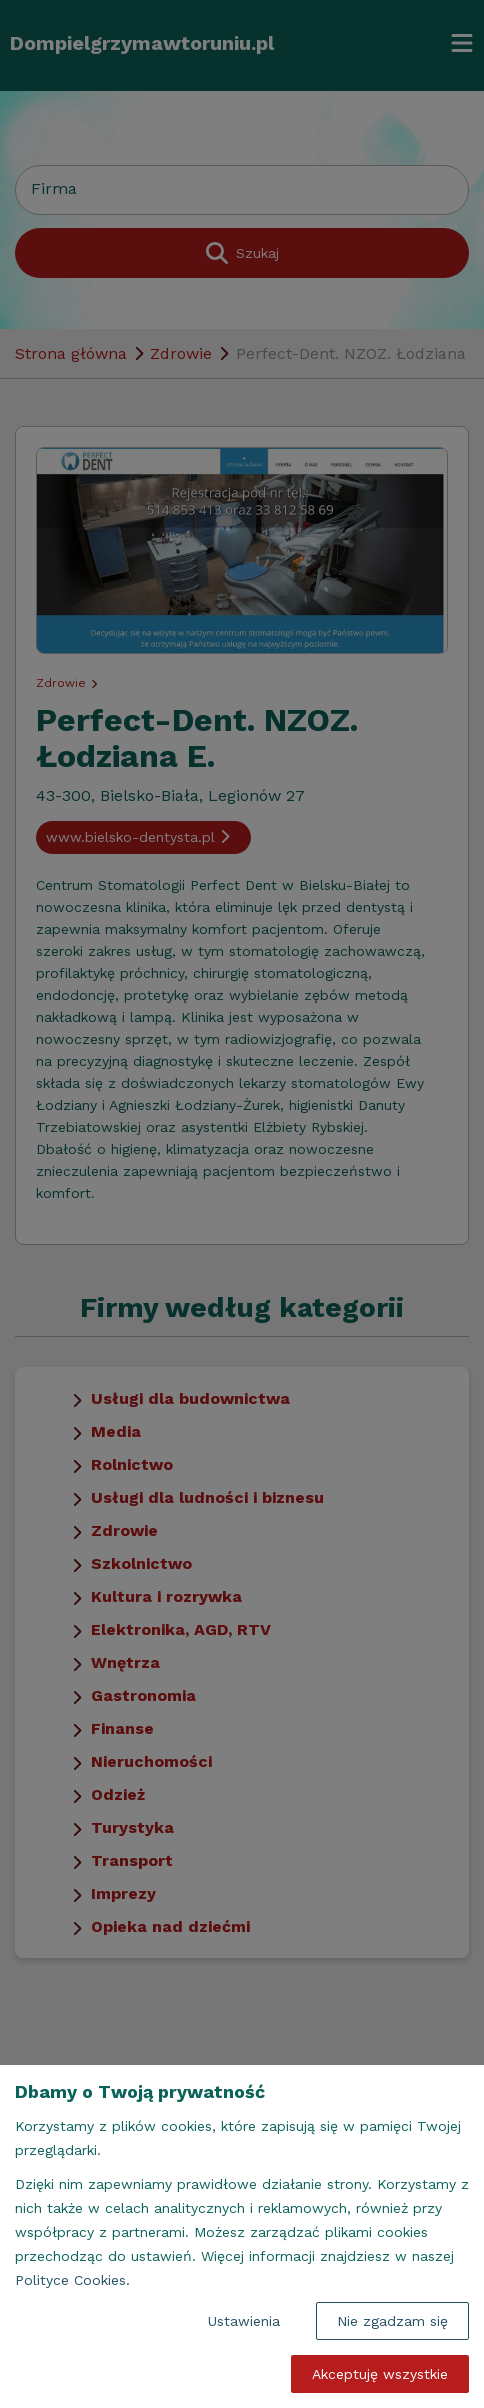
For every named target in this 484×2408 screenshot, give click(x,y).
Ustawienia (244, 2321)
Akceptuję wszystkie (380, 2374)
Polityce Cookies (70, 2280)
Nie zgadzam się (392, 2321)
